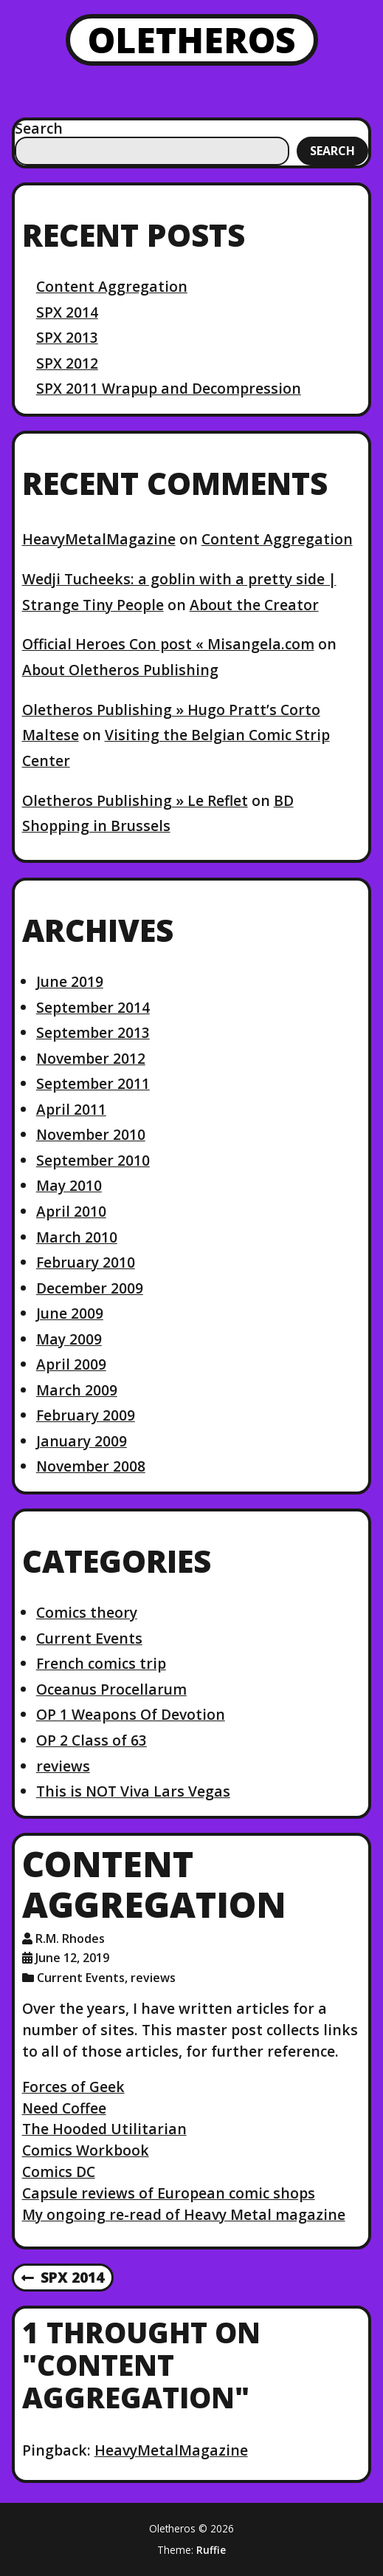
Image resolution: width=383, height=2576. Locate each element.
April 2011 (71, 1109)
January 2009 (81, 1441)
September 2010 (93, 1160)
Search (39, 128)
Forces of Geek (73, 2087)
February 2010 (85, 1262)
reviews (63, 1766)
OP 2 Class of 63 (91, 1740)
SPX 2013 (67, 337)
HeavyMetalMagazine (99, 539)
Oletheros (192, 40)
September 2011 (93, 1083)
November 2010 (90, 1134)
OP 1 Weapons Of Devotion (130, 1714)
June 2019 (69, 981)
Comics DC (58, 2172)
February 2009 (85, 1415)
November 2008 (90, 1466)
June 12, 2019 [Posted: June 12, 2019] (72, 1958)
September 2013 (93, 1032)
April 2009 (71, 1364)
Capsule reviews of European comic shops (168, 2193)
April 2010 (71, 1211)
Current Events (89, 1638)
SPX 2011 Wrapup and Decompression (168, 388)
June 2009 (69, 1313)
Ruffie (211, 2550)
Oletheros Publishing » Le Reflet (135, 800)
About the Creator (254, 605)
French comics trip (101, 1663)
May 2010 (69, 1185)
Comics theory (86, 1612)
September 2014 (93, 1007)
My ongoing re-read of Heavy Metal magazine (183, 2214)
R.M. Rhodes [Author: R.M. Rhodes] (70, 1938)
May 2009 (69, 1339)
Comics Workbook (85, 2150)
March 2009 (76, 1390)
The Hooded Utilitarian (104, 2129)
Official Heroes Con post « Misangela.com (168, 644)
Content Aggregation (111, 286)
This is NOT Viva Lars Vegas (133, 1791)
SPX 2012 (67, 363)
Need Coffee (64, 2108)
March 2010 (76, 1237)
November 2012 (90, 1058)
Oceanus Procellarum (111, 1689)
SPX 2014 (67, 312)
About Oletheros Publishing (120, 670)
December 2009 (89, 1288)
